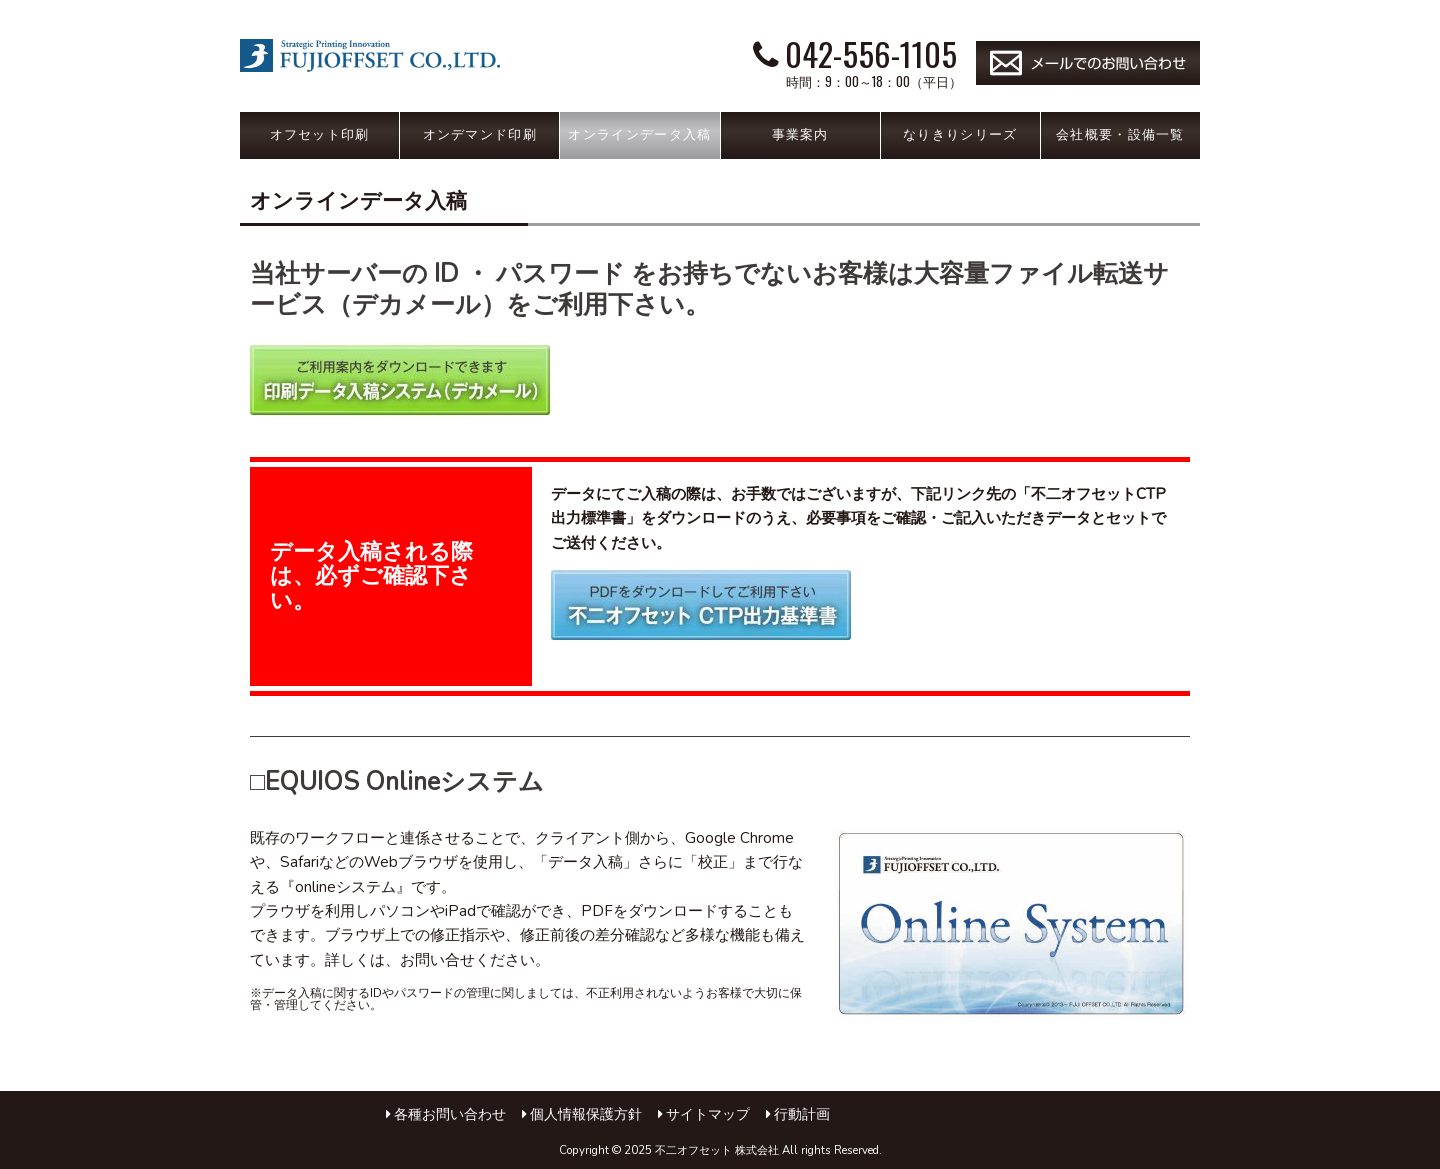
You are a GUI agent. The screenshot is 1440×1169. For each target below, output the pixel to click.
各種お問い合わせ (450, 1114)
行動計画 (802, 1114)
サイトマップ (708, 1114)
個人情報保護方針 (586, 1114)
